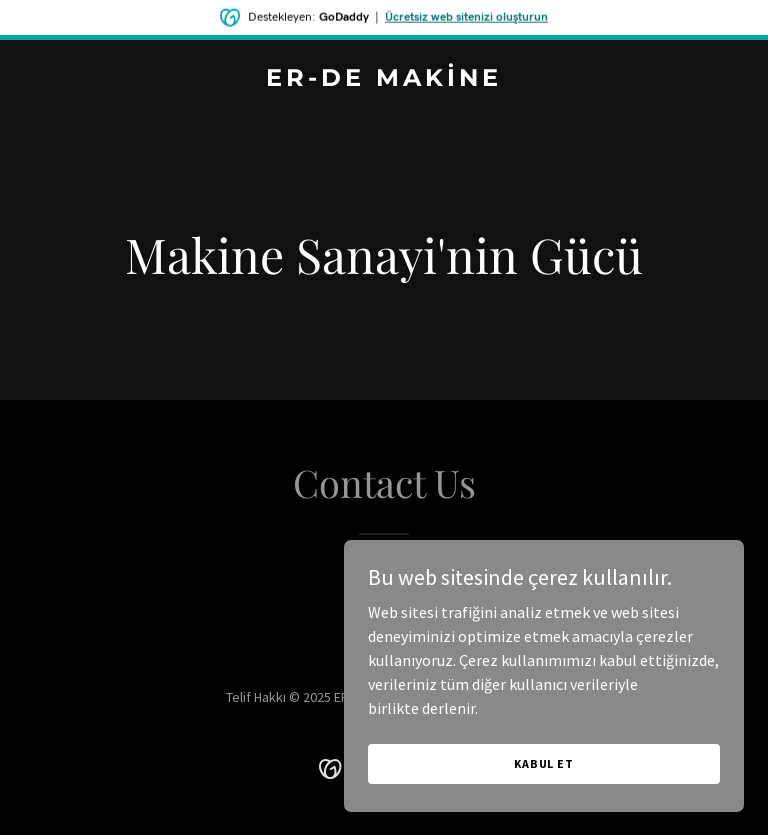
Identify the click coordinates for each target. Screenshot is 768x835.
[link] (384, 80)
